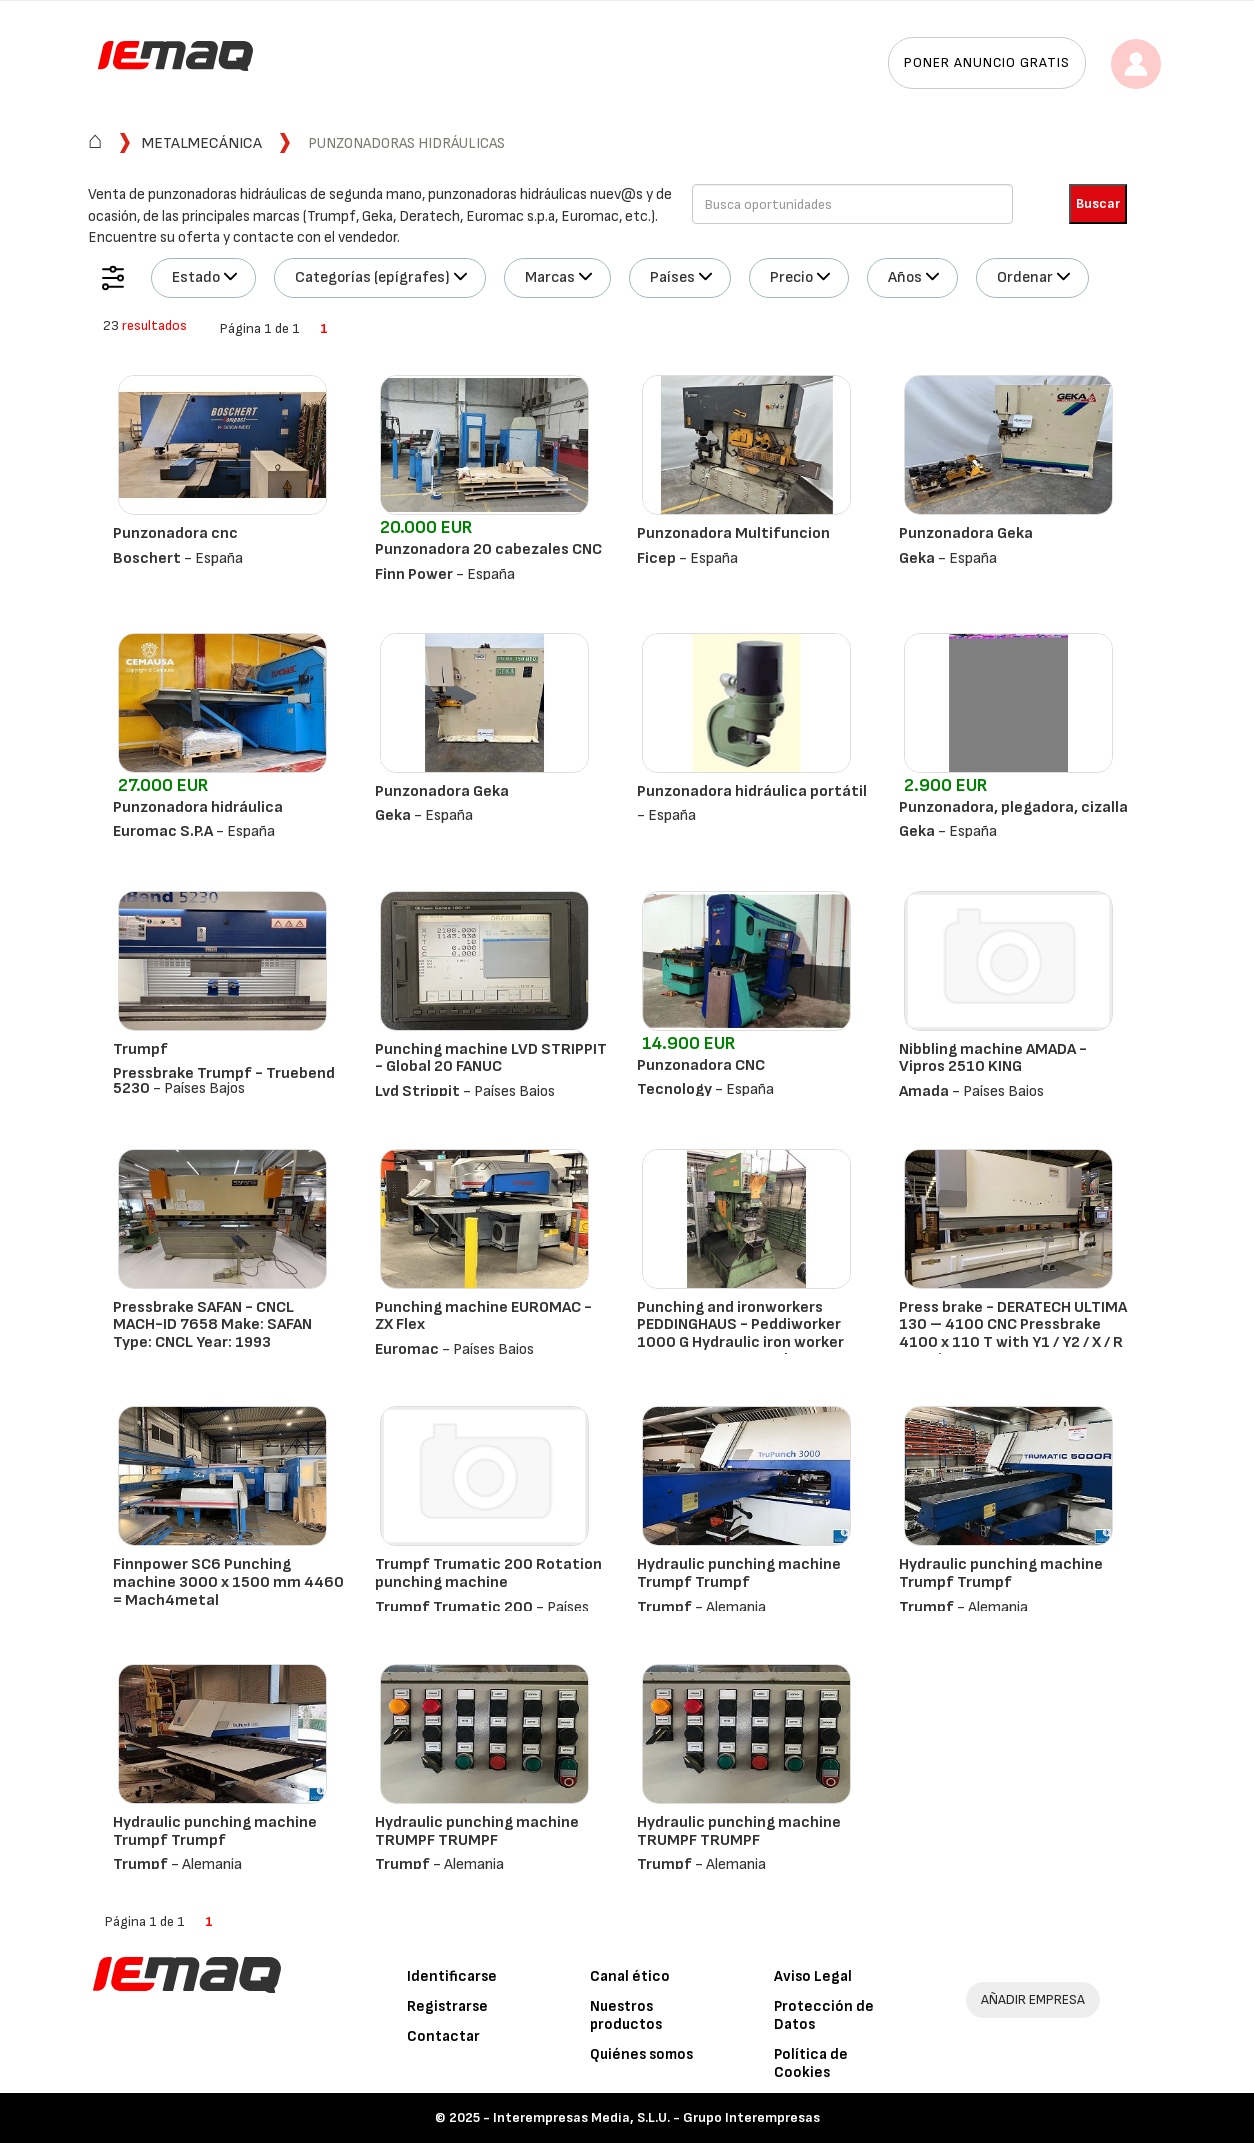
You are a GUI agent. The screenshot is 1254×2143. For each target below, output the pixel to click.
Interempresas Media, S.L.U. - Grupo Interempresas (656, 2117)
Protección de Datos (824, 2015)
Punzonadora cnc (175, 533)
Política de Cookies (811, 2063)
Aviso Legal (813, 1976)
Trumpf (140, 1049)
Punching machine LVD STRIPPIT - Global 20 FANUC (491, 1058)
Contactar (443, 2036)
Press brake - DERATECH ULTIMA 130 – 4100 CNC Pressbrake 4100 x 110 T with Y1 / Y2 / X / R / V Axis (1013, 1334)
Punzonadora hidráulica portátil (752, 791)
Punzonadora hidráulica (198, 807)
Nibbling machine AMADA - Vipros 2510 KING (993, 1058)
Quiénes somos (641, 2054)
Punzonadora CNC (701, 1065)
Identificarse (452, 1976)
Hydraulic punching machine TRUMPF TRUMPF (477, 1831)
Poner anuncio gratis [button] (987, 62)
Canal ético (630, 1976)
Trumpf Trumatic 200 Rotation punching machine (488, 1573)
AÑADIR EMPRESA (1033, 1999)
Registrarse (447, 2006)
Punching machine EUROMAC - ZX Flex (483, 1316)
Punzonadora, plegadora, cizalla (1013, 807)
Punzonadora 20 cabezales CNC (488, 549)
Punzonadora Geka (966, 533)
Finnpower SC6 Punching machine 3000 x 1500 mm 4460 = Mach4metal (228, 1582)
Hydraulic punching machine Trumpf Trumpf (739, 1573)
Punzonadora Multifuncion (733, 533)
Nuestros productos (626, 2015)
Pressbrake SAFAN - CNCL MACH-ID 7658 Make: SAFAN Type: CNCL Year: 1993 (212, 1325)
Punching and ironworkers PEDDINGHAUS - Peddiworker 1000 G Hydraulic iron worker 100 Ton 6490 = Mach (740, 1334)
